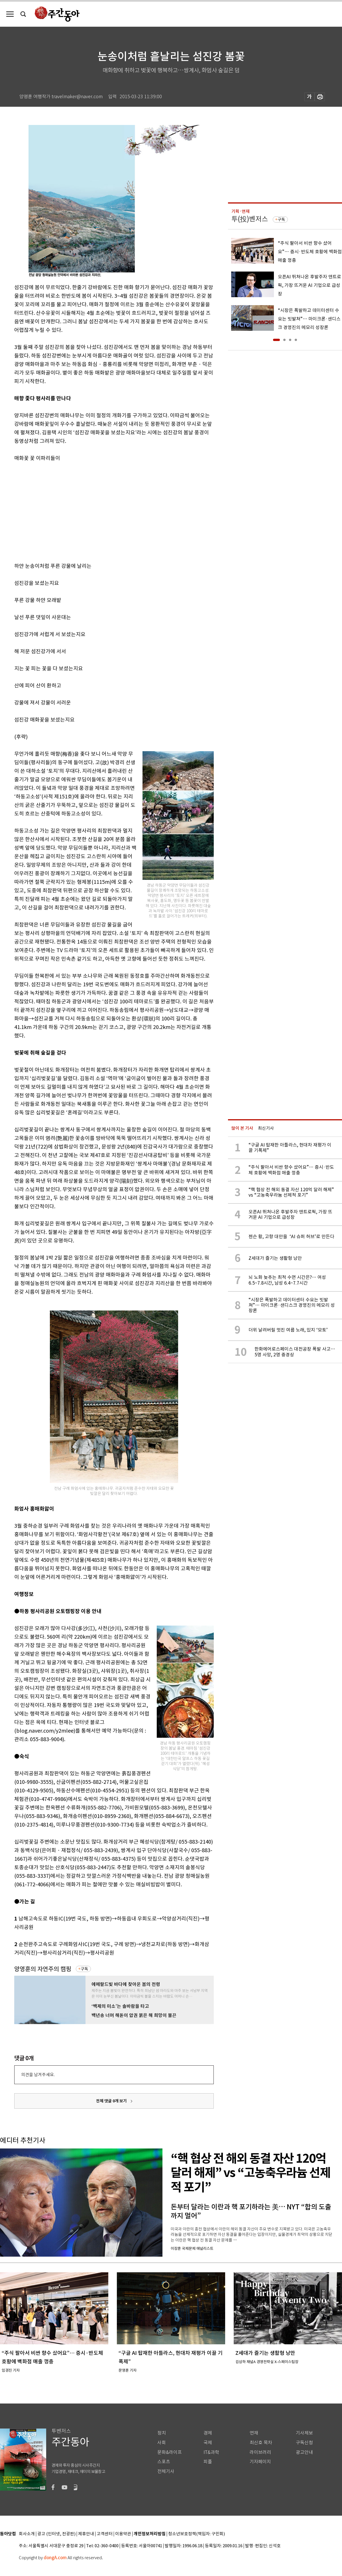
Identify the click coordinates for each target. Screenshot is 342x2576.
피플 (207, 2461)
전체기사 (165, 2471)
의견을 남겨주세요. (38, 2074)
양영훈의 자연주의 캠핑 (42, 1969)
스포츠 (163, 2461)
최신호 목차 (261, 2442)
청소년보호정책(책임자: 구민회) (196, 2534)
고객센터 (105, 2534)
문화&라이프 (169, 2452)
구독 (84, 1968)
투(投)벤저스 (249, 219)
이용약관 (123, 2534)
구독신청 (304, 2442)
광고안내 (304, 2452)
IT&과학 (211, 2452)
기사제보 (304, 2433)
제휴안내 (86, 2534)
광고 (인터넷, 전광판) (56, 2534)
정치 (161, 2433)
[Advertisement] (86, 511)
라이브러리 (260, 2452)
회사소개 (27, 2534)
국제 (207, 2442)
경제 (207, 2433)
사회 (161, 2442)
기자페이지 (260, 2461)
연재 (254, 2433)
